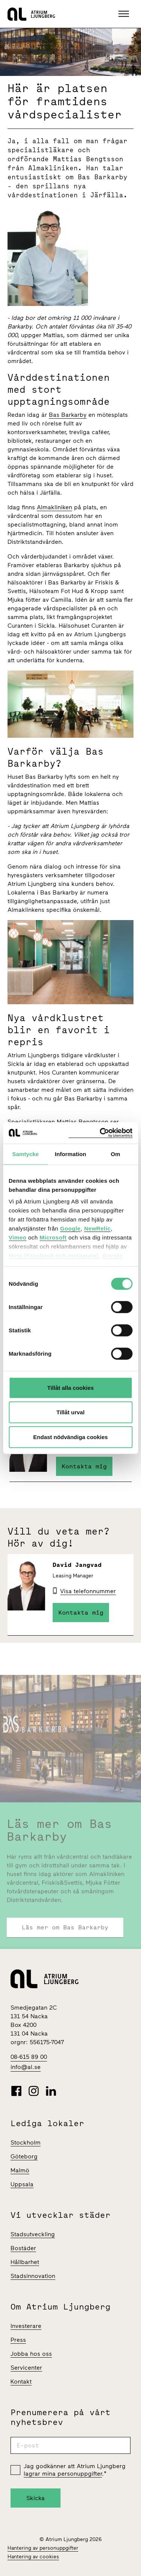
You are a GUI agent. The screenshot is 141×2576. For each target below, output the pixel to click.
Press (18, 2339)
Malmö (20, 2170)
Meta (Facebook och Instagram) (54, 1255)
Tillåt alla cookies (70, 1387)
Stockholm (26, 2142)
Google (70, 1228)
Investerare (26, 2325)
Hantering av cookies (33, 2556)
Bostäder (23, 2248)
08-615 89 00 (29, 2056)
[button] (125, 14)
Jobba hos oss (31, 2353)
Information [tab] (70, 1153)
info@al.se (26, 2066)
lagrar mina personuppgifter (63, 2473)
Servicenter (26, 2367)
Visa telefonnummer (88, 1591)
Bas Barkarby (67, 414)
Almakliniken (54, 507)
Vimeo (17, 1237)
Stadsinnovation (33, 2275)
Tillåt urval (70, 1412)
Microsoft (53, 1237)
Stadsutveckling (33, 2234)
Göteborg (24, 2156)
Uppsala (22, 2184)
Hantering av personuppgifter (43, 2548)
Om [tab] (115, 1153)
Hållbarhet (25, 2262)
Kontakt (21, 2381)
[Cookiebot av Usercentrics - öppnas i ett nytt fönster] (100, 1133)
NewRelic (97, 1228)
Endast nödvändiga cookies (70, 1436)
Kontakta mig (84, 1466)
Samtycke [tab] (25, 1153)
